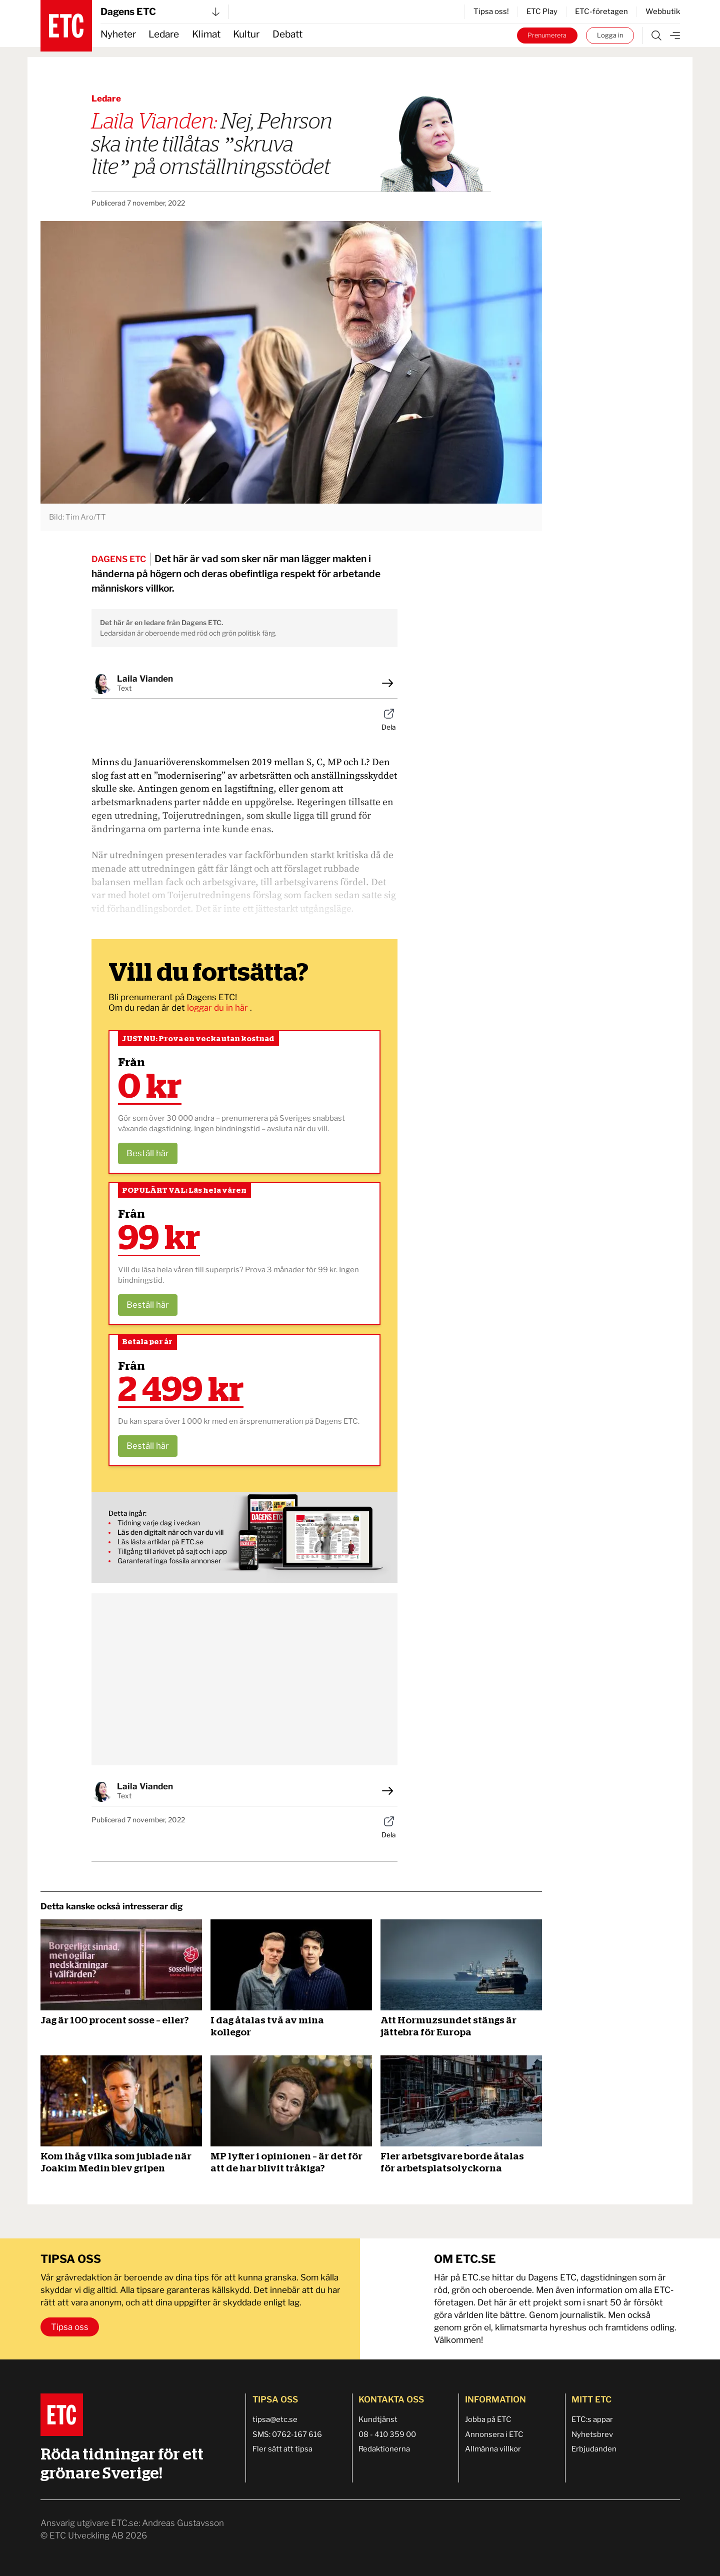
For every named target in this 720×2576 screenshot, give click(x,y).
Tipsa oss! (491, 11)
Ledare (163, 34)
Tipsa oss (69, 2327)
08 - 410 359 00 (387, 2434)
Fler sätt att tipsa (282, 2448)
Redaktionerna (384, 2448)
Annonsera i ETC (494, 2434)
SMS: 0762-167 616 (287, 2434)
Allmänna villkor (493, 2448)
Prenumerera (547, 35)
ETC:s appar (592, 2419)
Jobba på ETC (488, 2419)
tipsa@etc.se (275, 2419)
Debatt (287, 34)
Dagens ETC (160, 12)
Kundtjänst (378, 2419)
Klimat (206, 34)
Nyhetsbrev (592, 2434)
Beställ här (147, 1153)
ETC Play (542, 11)
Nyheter (118, 34)
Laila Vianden (145, 679)
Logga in (610, 35)
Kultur (246, 34)
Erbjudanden (594, 2448)
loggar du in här (218, 1008)
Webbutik (663, 11)
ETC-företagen (601, 11)
